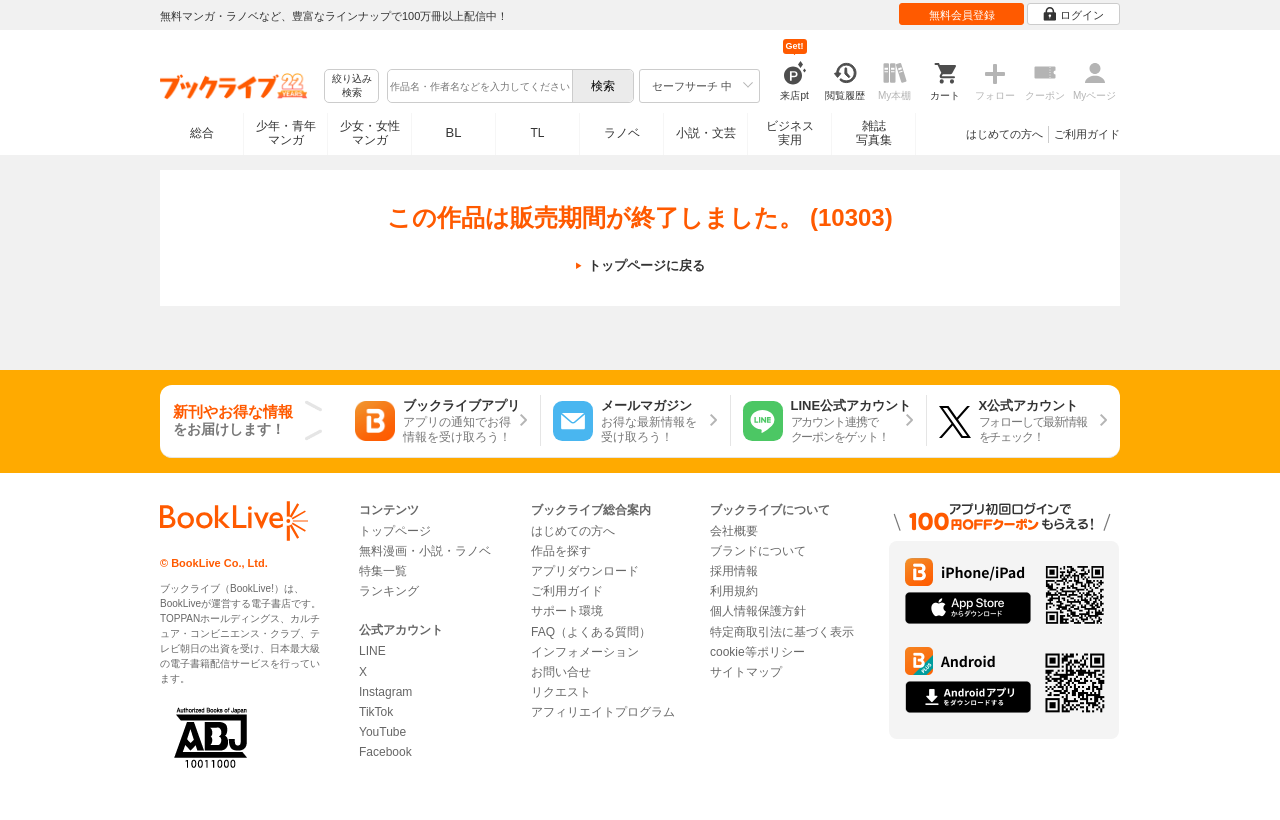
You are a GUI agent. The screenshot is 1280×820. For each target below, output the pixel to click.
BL (454, 132)
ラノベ (622, 133)
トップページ (395, 531)
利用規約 (734, 591)
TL (537, 133)
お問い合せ (561, 672)
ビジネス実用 (790, 133)
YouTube (382, 732)
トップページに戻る (646, 265)
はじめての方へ (1004, 134)
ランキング (389, 591)
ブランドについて (758, 551)
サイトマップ (746, 672)
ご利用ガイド (1087, 134)
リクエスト (561, 692)
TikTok (376, 712)
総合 (202, 133)
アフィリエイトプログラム (603, 712)
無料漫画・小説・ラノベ (425, 551)
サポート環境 (567, 611)
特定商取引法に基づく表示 (782, 632)
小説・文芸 (706, 133)
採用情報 (734, 571)
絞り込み (352, 86)
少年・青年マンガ (286, 133)
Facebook (385, 752)
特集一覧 (383, 571)
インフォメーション (585, 652)
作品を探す (561, 551)
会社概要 (734, 531)
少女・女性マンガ (370, 133)
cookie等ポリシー (757, 652)
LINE (372, 651)
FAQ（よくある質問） (591, 632)
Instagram (385, 692)
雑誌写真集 (874, 133)
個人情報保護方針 (758, 611)
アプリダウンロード (585, 571)
